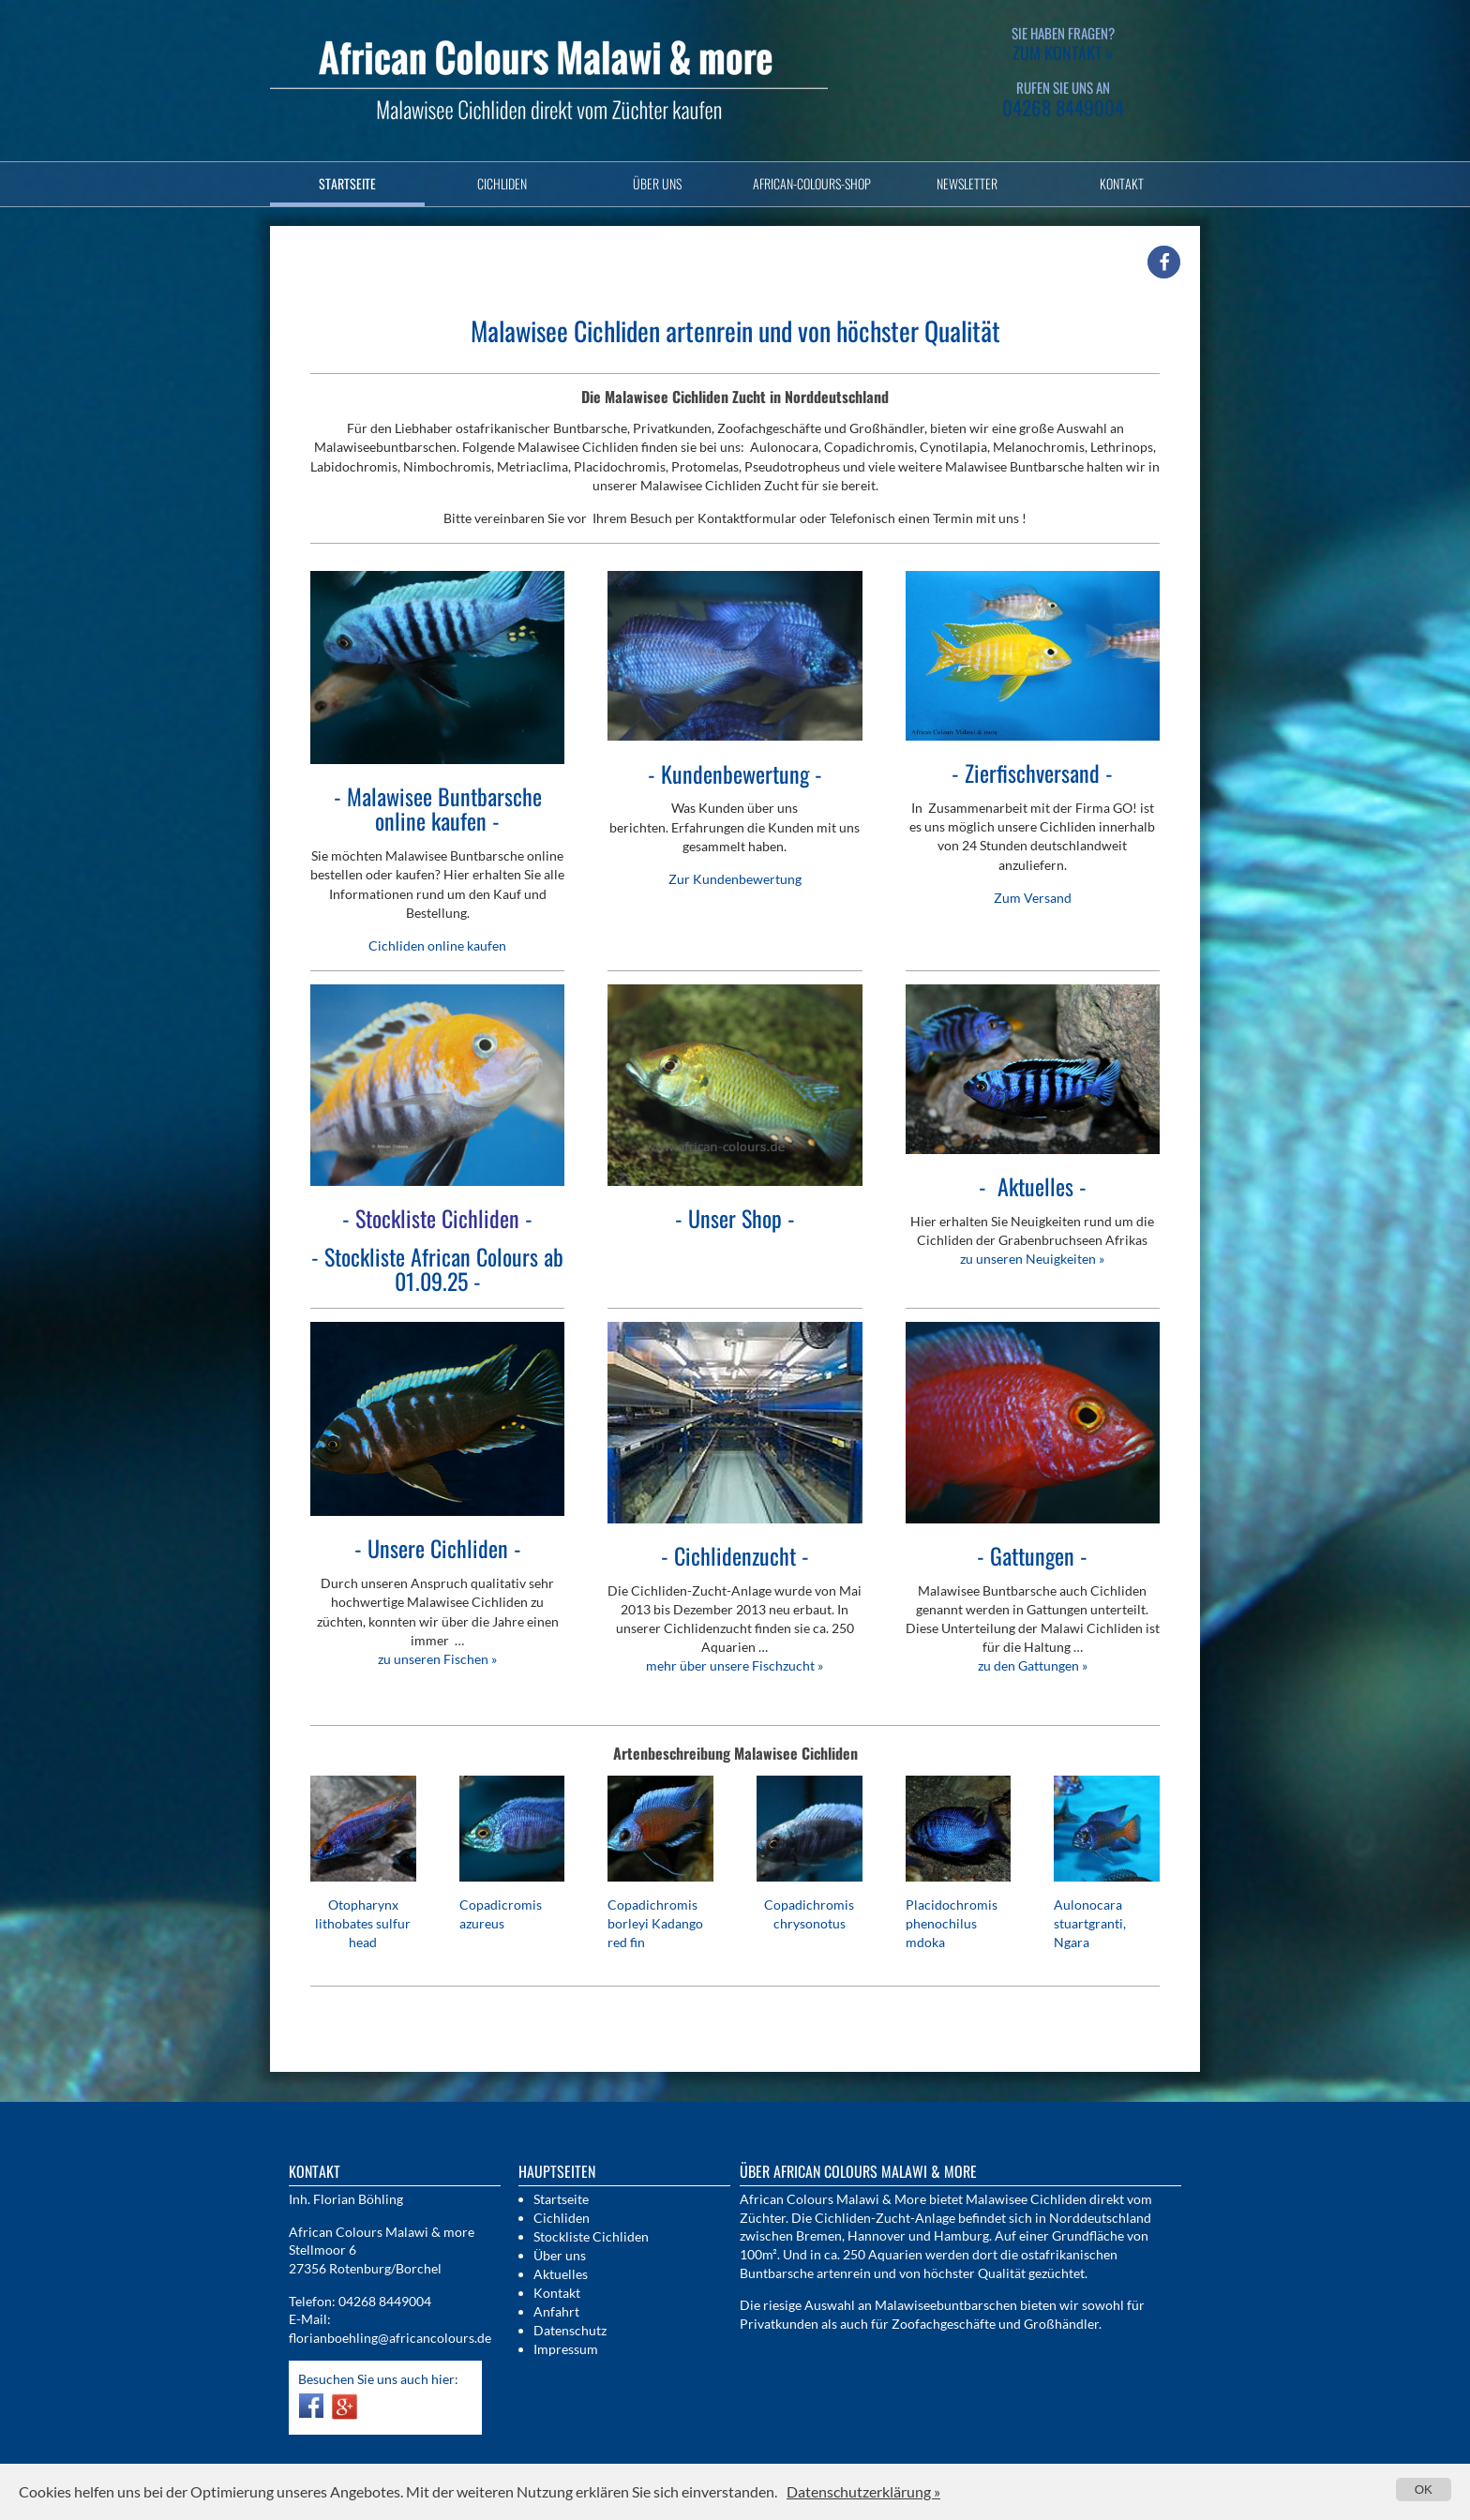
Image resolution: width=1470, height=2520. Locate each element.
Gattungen (1032, 1555)
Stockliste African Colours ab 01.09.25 (443, 1268)
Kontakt (1122, 183)
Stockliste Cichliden (591, 2236)
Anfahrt (556, 2311)
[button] (1164, 262)
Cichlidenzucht (735, 1555)
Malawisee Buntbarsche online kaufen (444, 808)
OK (1423, 2489)
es (1035, 1186)
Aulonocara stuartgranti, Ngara (1090, 1923)
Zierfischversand (1032, 772)
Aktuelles (560, 2274)
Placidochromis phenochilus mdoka (952, 1923)
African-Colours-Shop (812, 183)
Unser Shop (735, 1218)
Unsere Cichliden (438, 1548)
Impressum (565, 2349)
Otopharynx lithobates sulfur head (363, 1923)
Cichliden (502, 183)
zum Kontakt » (1063, 52)
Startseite (347, 183)
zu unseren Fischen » (437, 1659)
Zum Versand (1033, 898)
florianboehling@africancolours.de (390, 2338)
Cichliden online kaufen (437, 945)
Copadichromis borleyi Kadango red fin (655, 1923)
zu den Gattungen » (1033, 1665)
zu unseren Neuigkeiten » (1032, 1259)
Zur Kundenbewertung (735, 879)
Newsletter (967, 183)
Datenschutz (570, 2330)
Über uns (657, 183)
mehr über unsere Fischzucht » (734, 1665)
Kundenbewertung (735, 773)
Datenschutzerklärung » (863, 2491)
